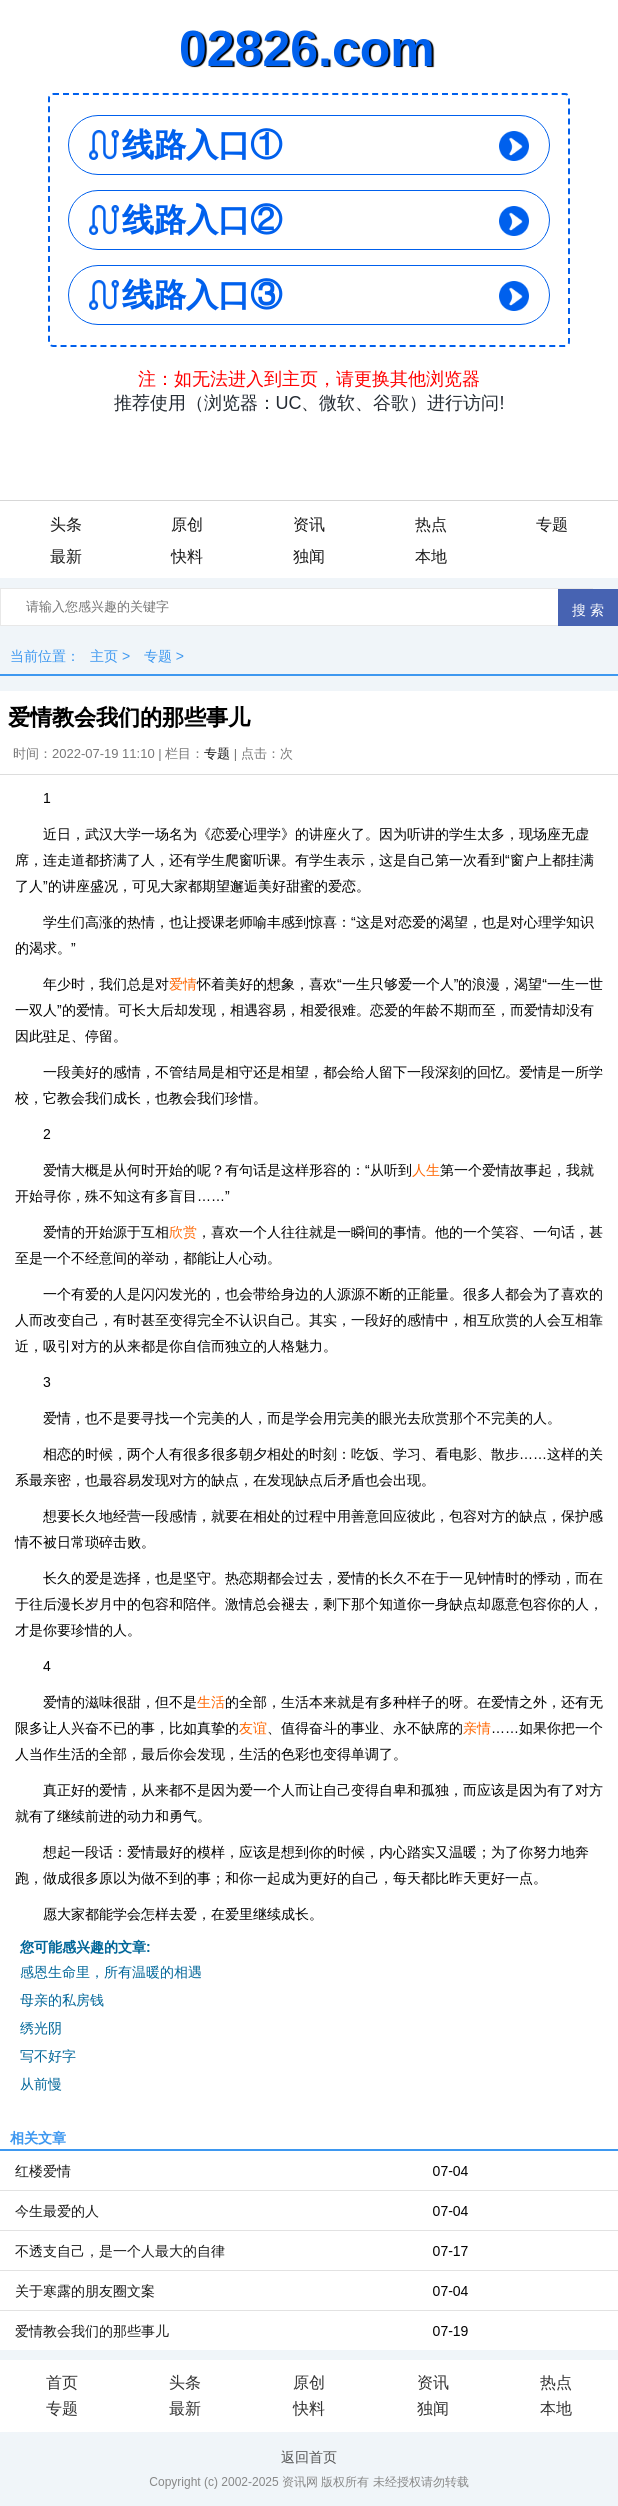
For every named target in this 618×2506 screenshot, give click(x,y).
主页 (104, 656)
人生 (426, 1170)
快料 (187, 556)
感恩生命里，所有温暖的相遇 (111, 1972)
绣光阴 (41, 2028)
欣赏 (183, 1232)
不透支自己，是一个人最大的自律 (120, 2251)
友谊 (253, 1728)
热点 (431, 524)
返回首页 (309, 2457)
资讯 (309, 524)
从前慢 (41, 2084)
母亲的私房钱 (62, 2000)
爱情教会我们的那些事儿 (92, 2331)
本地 (431, 556)
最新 (66, 556)
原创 (187, 524)
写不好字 (48, 2056)
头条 (66, 524)
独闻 (309, 556)
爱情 (183, 984)
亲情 (477, 1728)
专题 (552, 524)
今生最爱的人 (57, 2211)
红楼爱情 (43, 2171)
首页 (62, 2382)
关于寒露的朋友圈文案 (85, 2291)
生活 (211, 1702)
